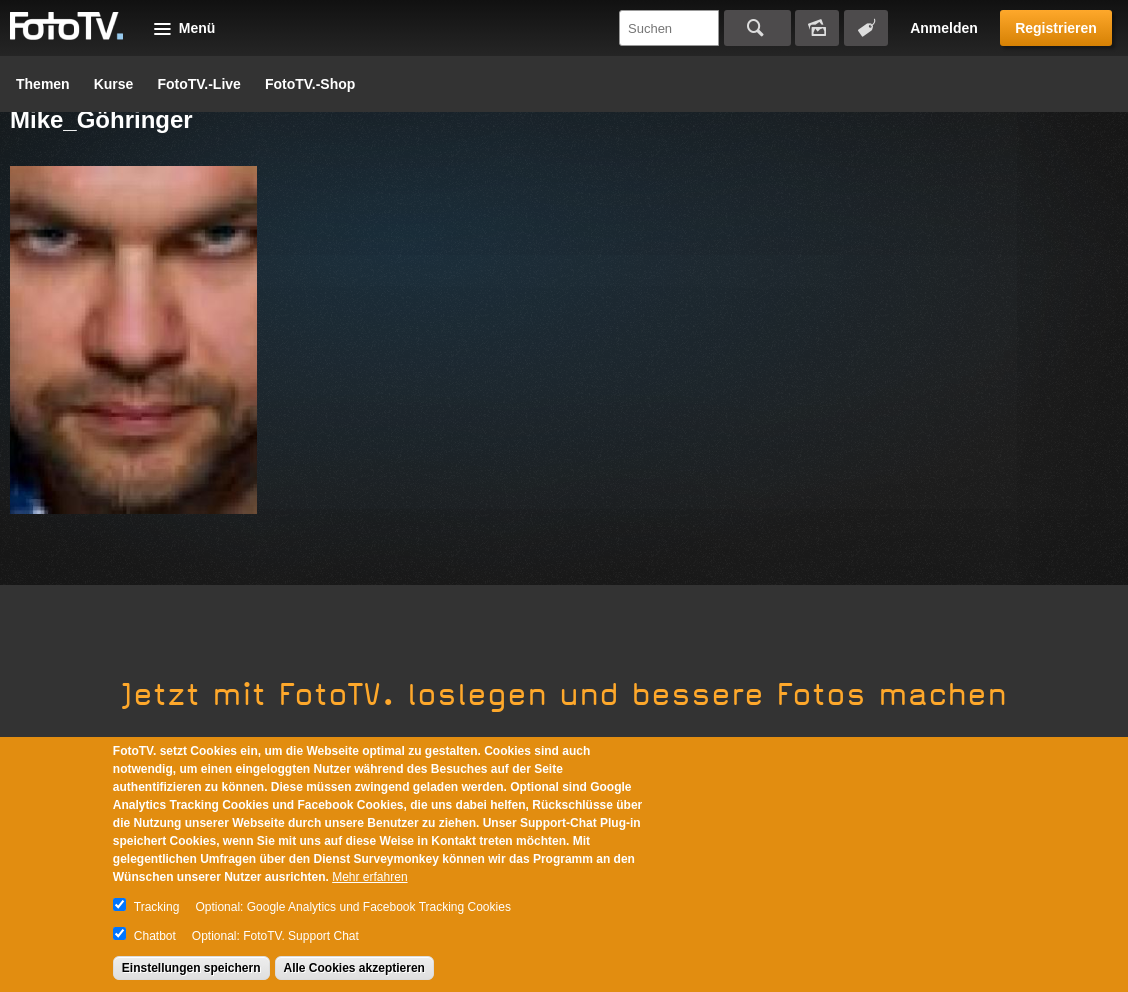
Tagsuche (866, 28)
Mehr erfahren (369, 877)
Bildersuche (817, 28)
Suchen (757, 28)
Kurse (114, 84)
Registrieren (1056, 28)
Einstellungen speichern (191, 968)
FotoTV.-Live (199, 84)
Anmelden (944, 28)
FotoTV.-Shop (310, 84)
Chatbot (155, 936)
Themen (43, 84)
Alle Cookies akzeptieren (354, 968)
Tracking (157, 907)
